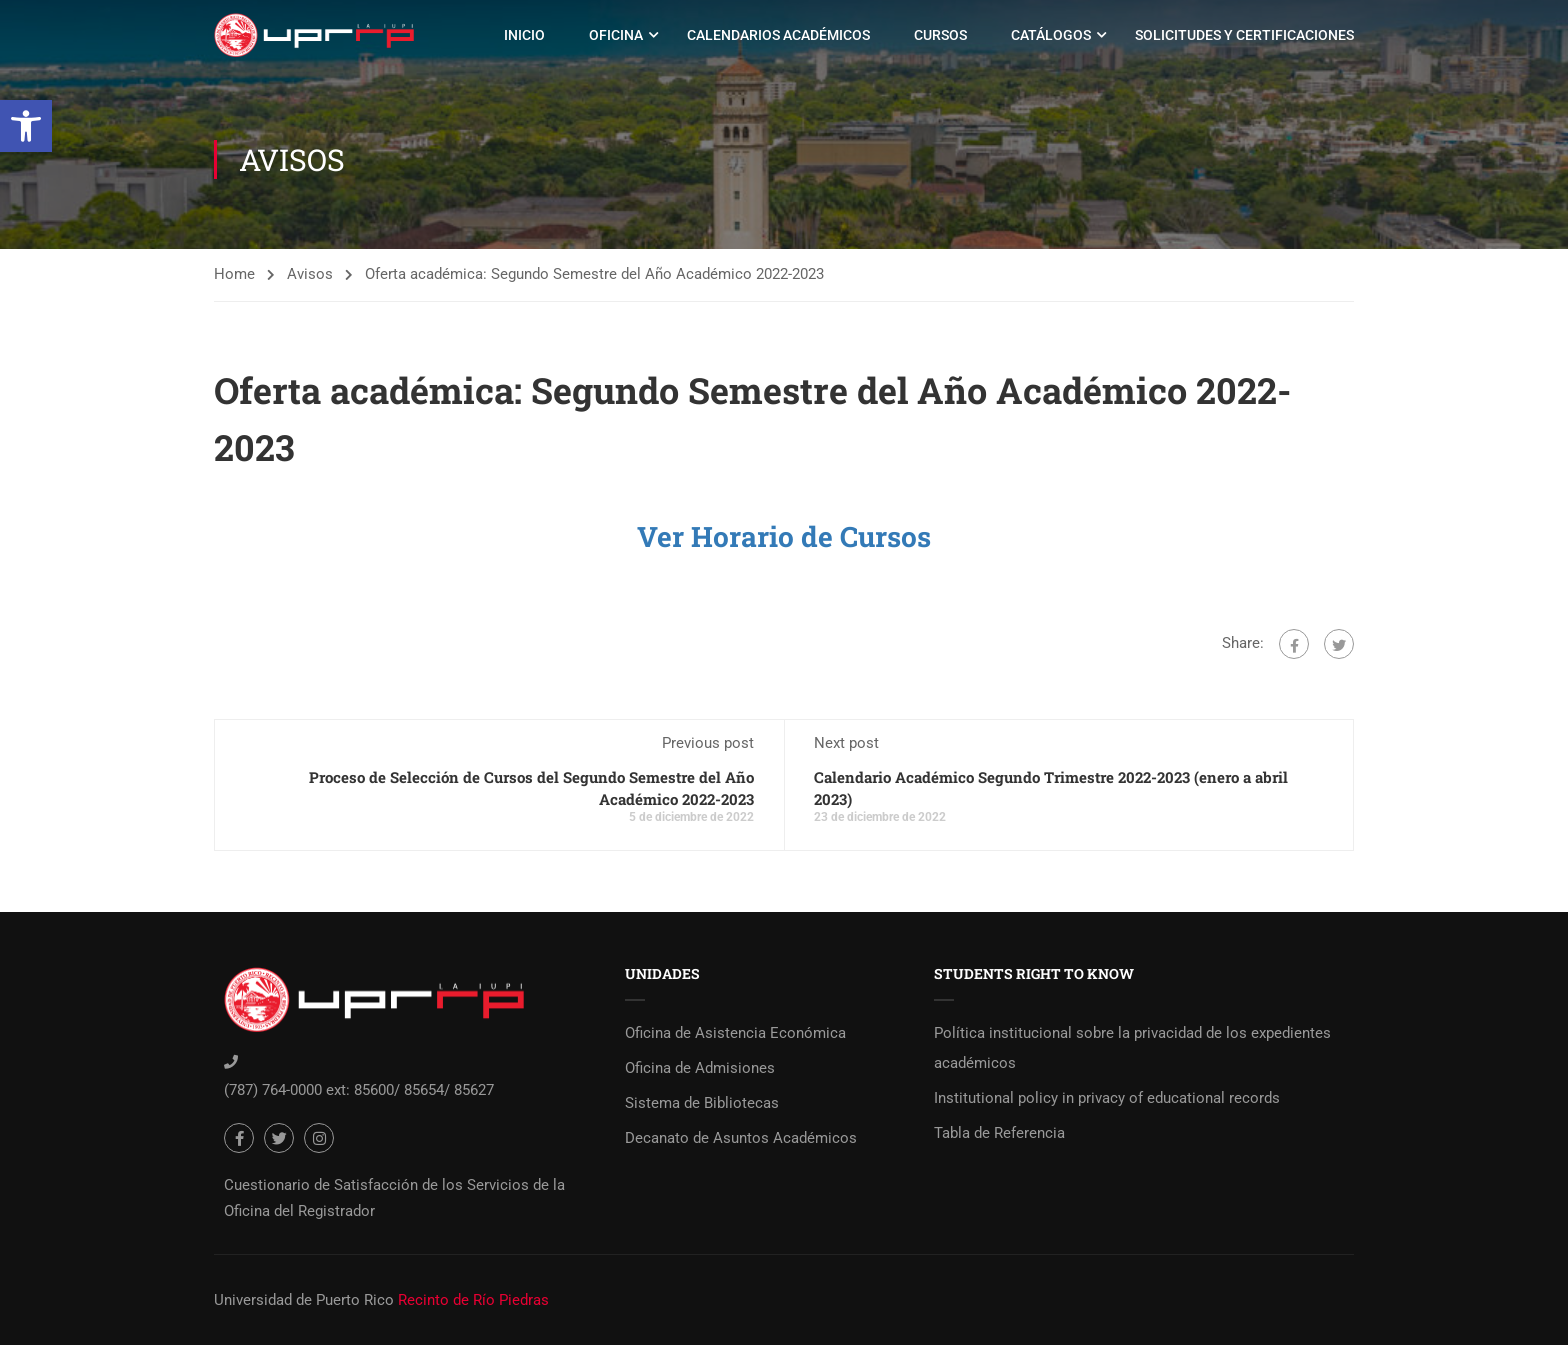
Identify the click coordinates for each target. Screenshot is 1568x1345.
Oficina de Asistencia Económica (735, 1033)
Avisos (310, 274)
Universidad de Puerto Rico (304, 1300)
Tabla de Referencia (999, 1133)
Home (234, 274)
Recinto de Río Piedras (473, 1300)
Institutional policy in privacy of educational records (1107, 1098)
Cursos (940, 35)
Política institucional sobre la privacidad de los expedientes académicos (1132, 1048)
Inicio (524, 35)
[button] (26, 126)
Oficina (616, 35)
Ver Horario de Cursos (784, 536)
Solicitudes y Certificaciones (1244, 35)
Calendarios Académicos (778, 35)
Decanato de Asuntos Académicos (741, 1138)
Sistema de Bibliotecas (702, 1103)
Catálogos (1051, 35)
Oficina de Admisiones (700, 1068)
